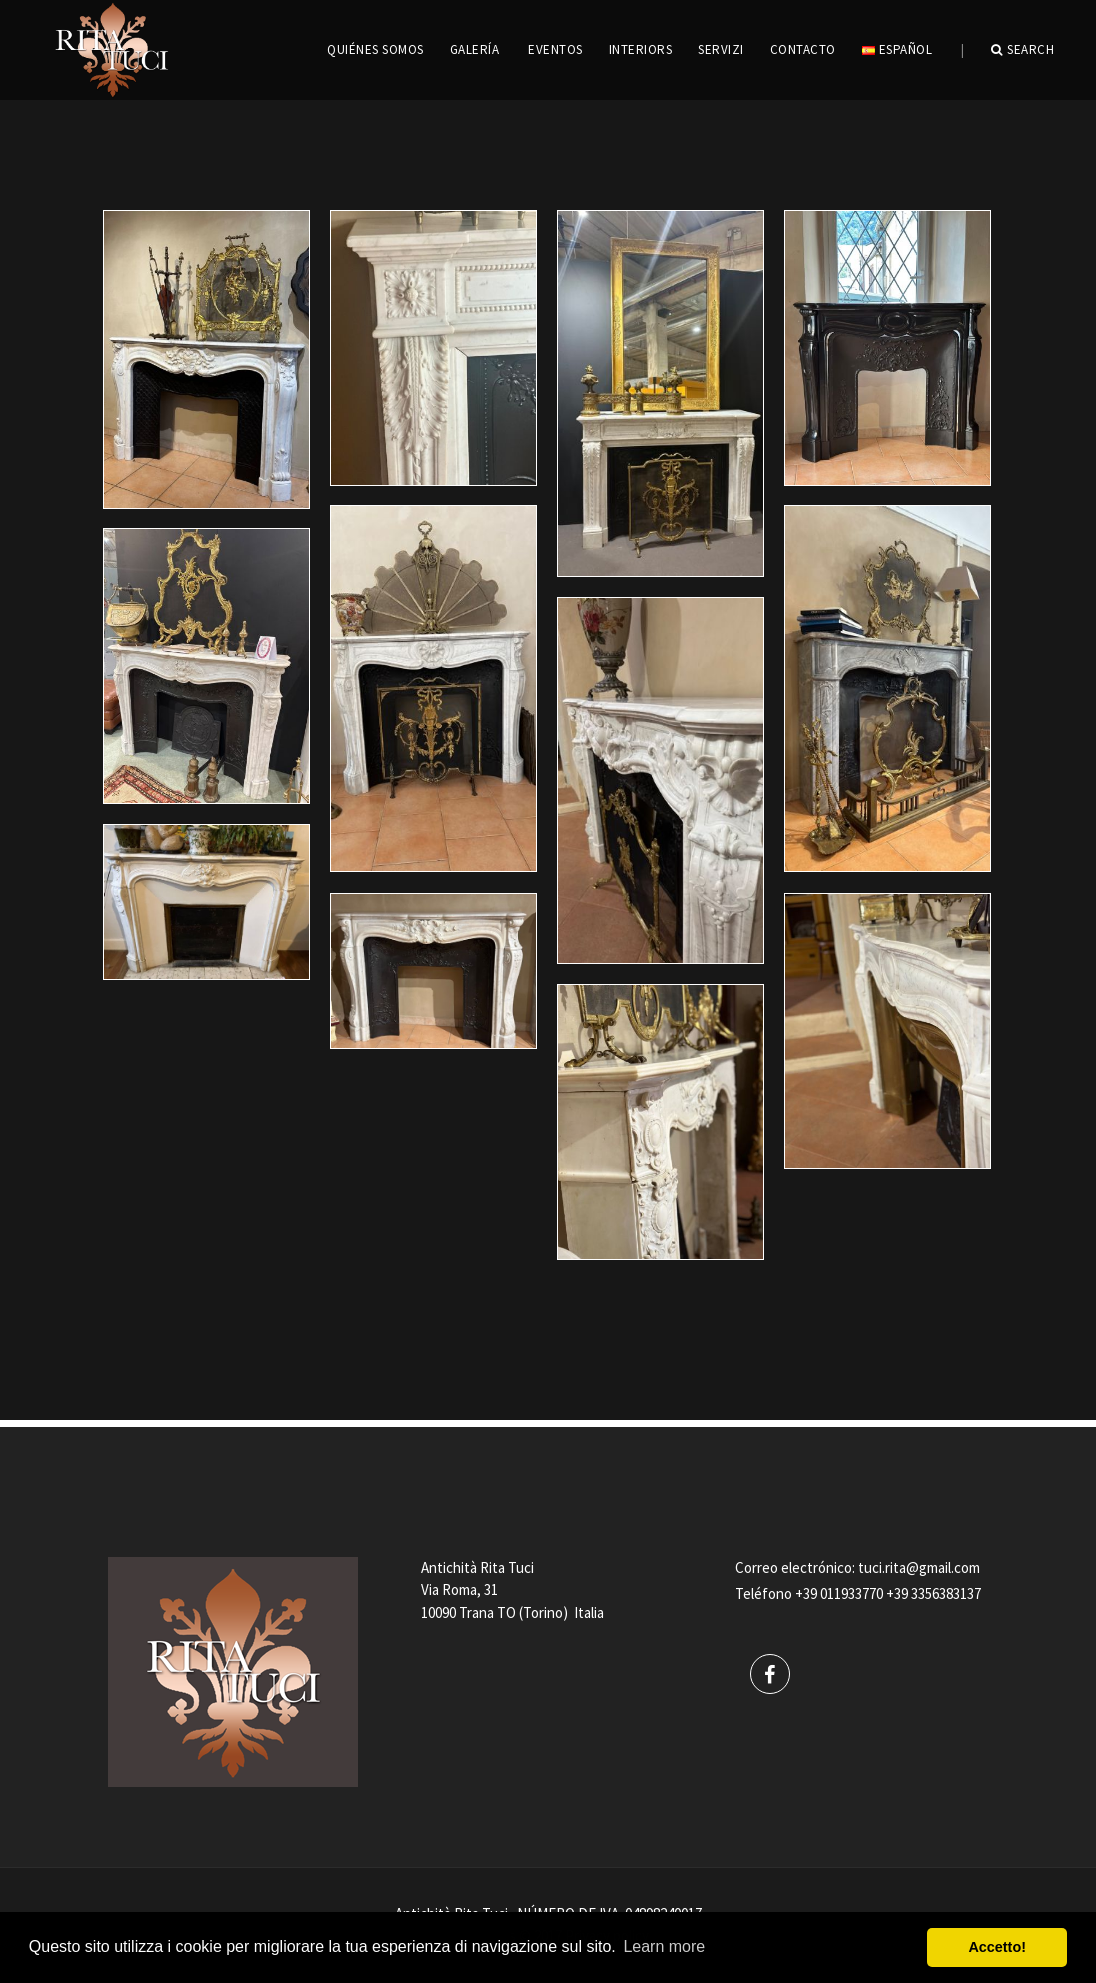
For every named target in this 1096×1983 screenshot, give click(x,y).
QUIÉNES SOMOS (375, 49)
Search (1023, 50)
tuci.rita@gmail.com (919, 1567)
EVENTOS (555, 49)
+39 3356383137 (933, 1593)
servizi (721, 49)
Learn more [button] (664, 1946)
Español (897, 49)
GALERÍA (475, 49)
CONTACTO (803, 49)
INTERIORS (641, 49)
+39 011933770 (839, 1593)
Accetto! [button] (997, 1947)
